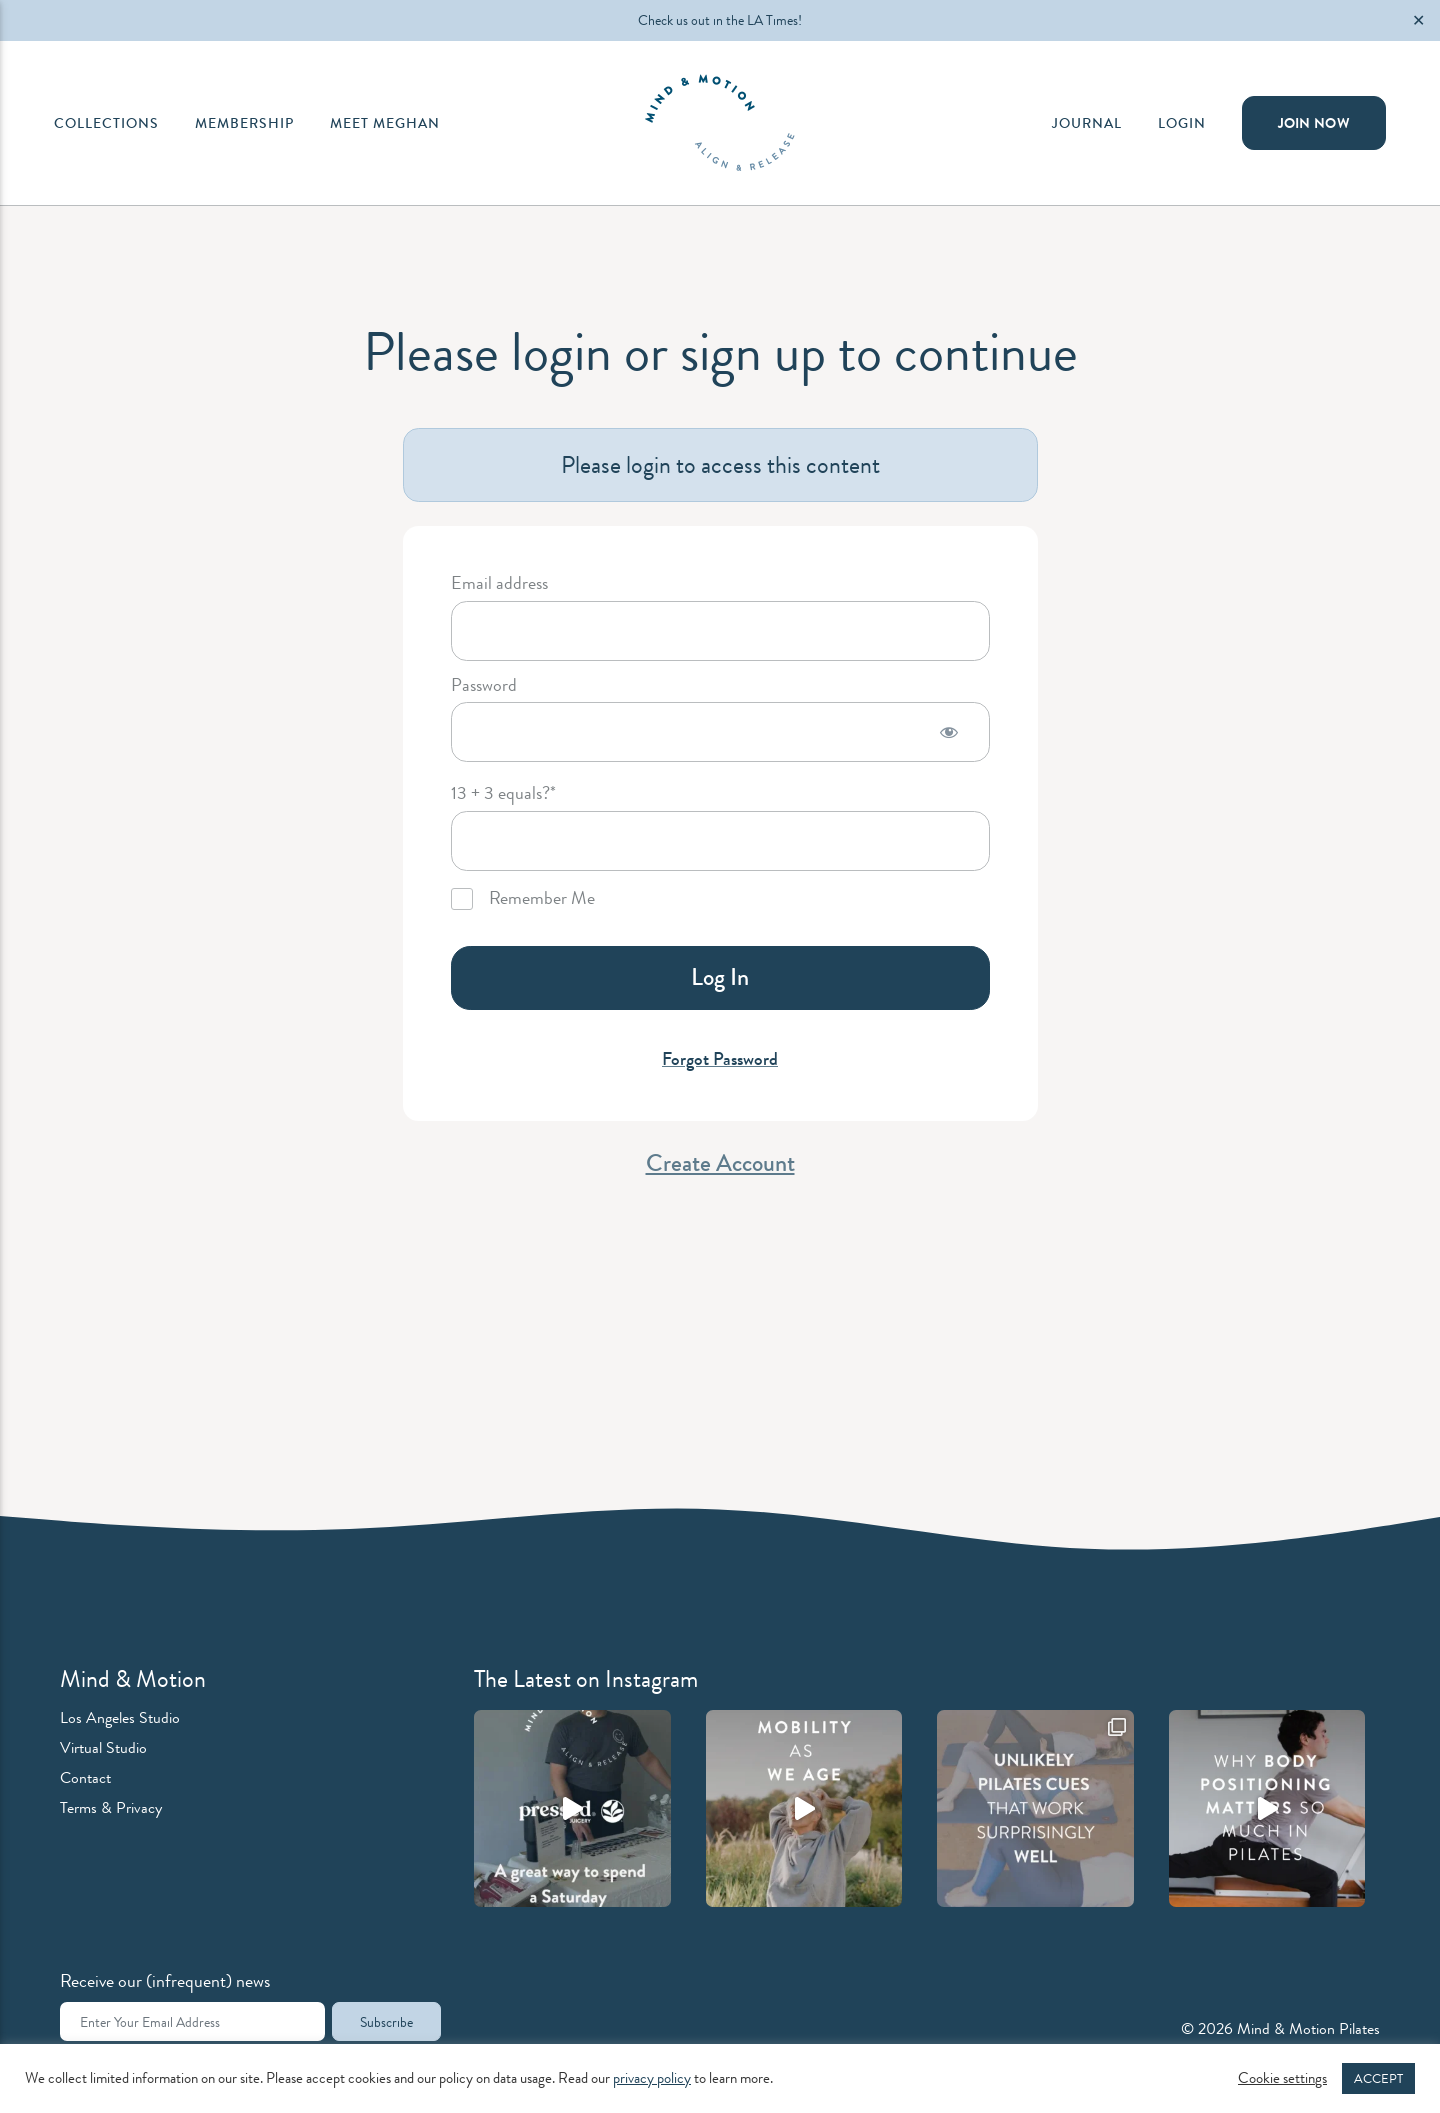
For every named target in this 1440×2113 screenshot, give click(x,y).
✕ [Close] (1418, 20)
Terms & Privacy (111, 1807)
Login (1182, 123)
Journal (1087, 123)
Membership (244, 123)
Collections (106, 123)
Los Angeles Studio (120, 1717)
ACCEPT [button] (1378, 2078)
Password (484, 686)
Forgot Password (720, 1059)
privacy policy (652, 2078)
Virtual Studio (103, 1747)
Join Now (1314, 123)
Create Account (720, 1163)
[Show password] (949, 732)
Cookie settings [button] (1282, 2079)
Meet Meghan (385, 123)
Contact (85, 1777)
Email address (499, 584)
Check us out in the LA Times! (720, 20)
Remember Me (523, 899)
